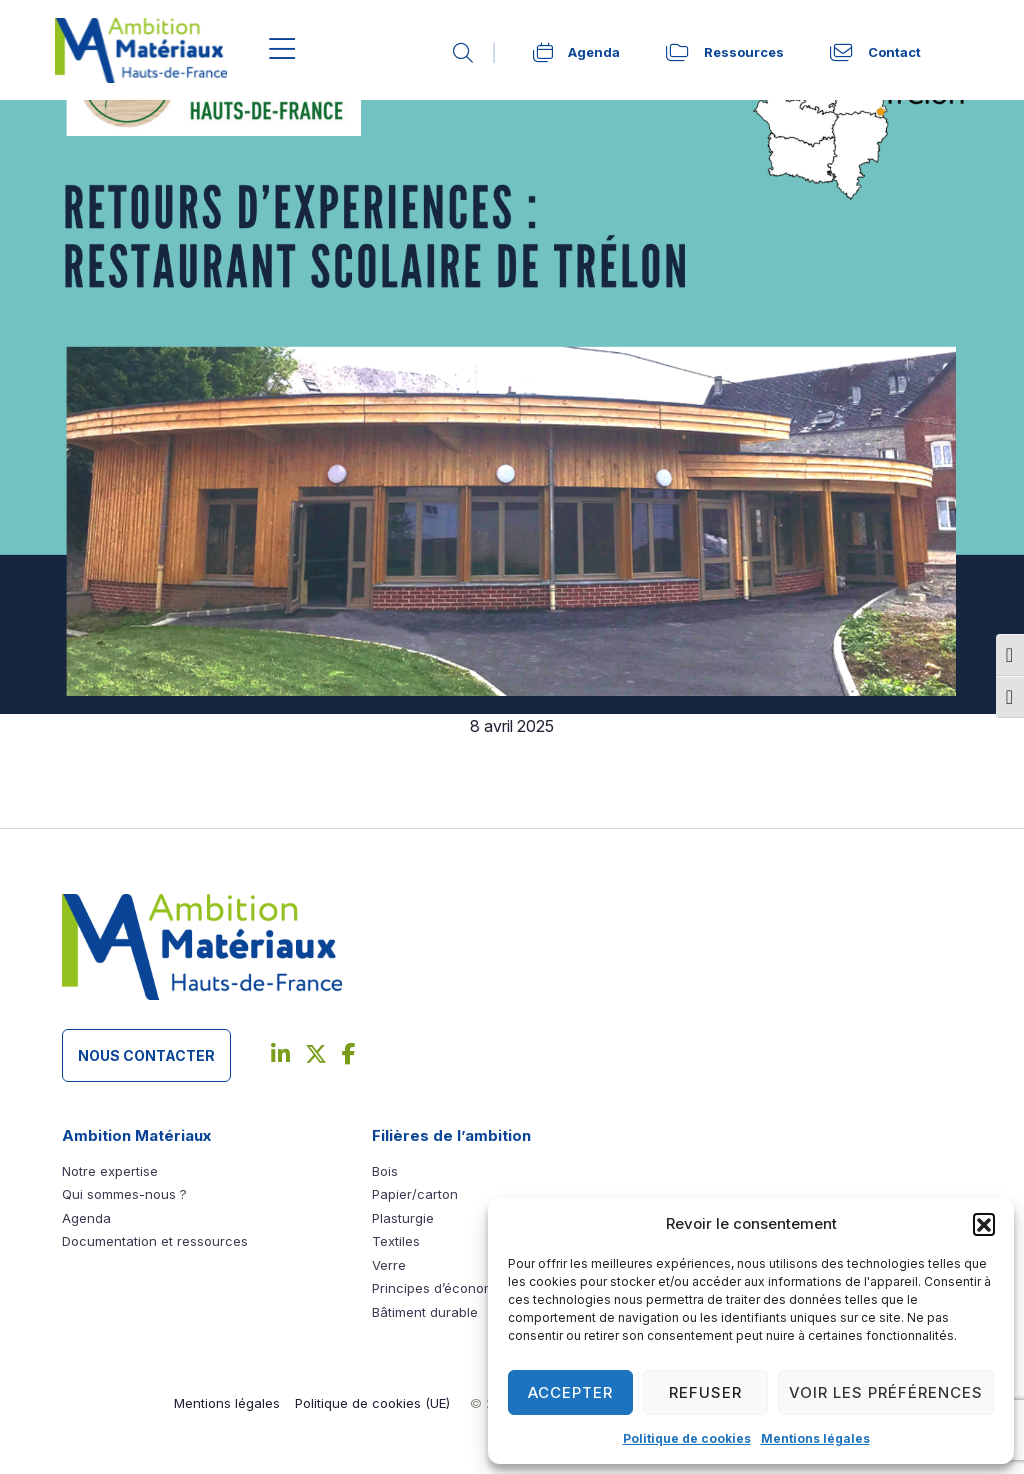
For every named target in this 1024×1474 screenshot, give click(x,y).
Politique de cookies (687, 1438)
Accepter (570, 1392)
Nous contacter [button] (146, 1055)
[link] (474, 53)
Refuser (705, 1392)
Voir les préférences (886, 1392)
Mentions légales (815, 1438)
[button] (984, 1224)
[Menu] (282, 50)
